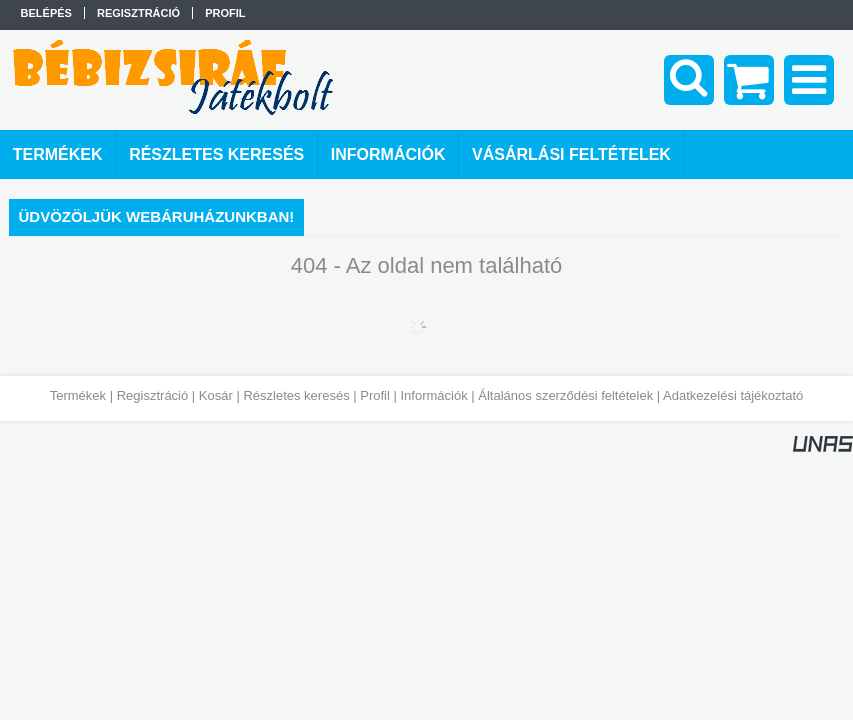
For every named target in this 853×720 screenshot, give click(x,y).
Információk (433, 395)
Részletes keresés (296, 395)
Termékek (78, 395)
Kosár (216, 395)
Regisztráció (153, 395)
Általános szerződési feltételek (565, 395)
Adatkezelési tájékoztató (733, 395)
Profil (375, 395)
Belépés (46, 13)
